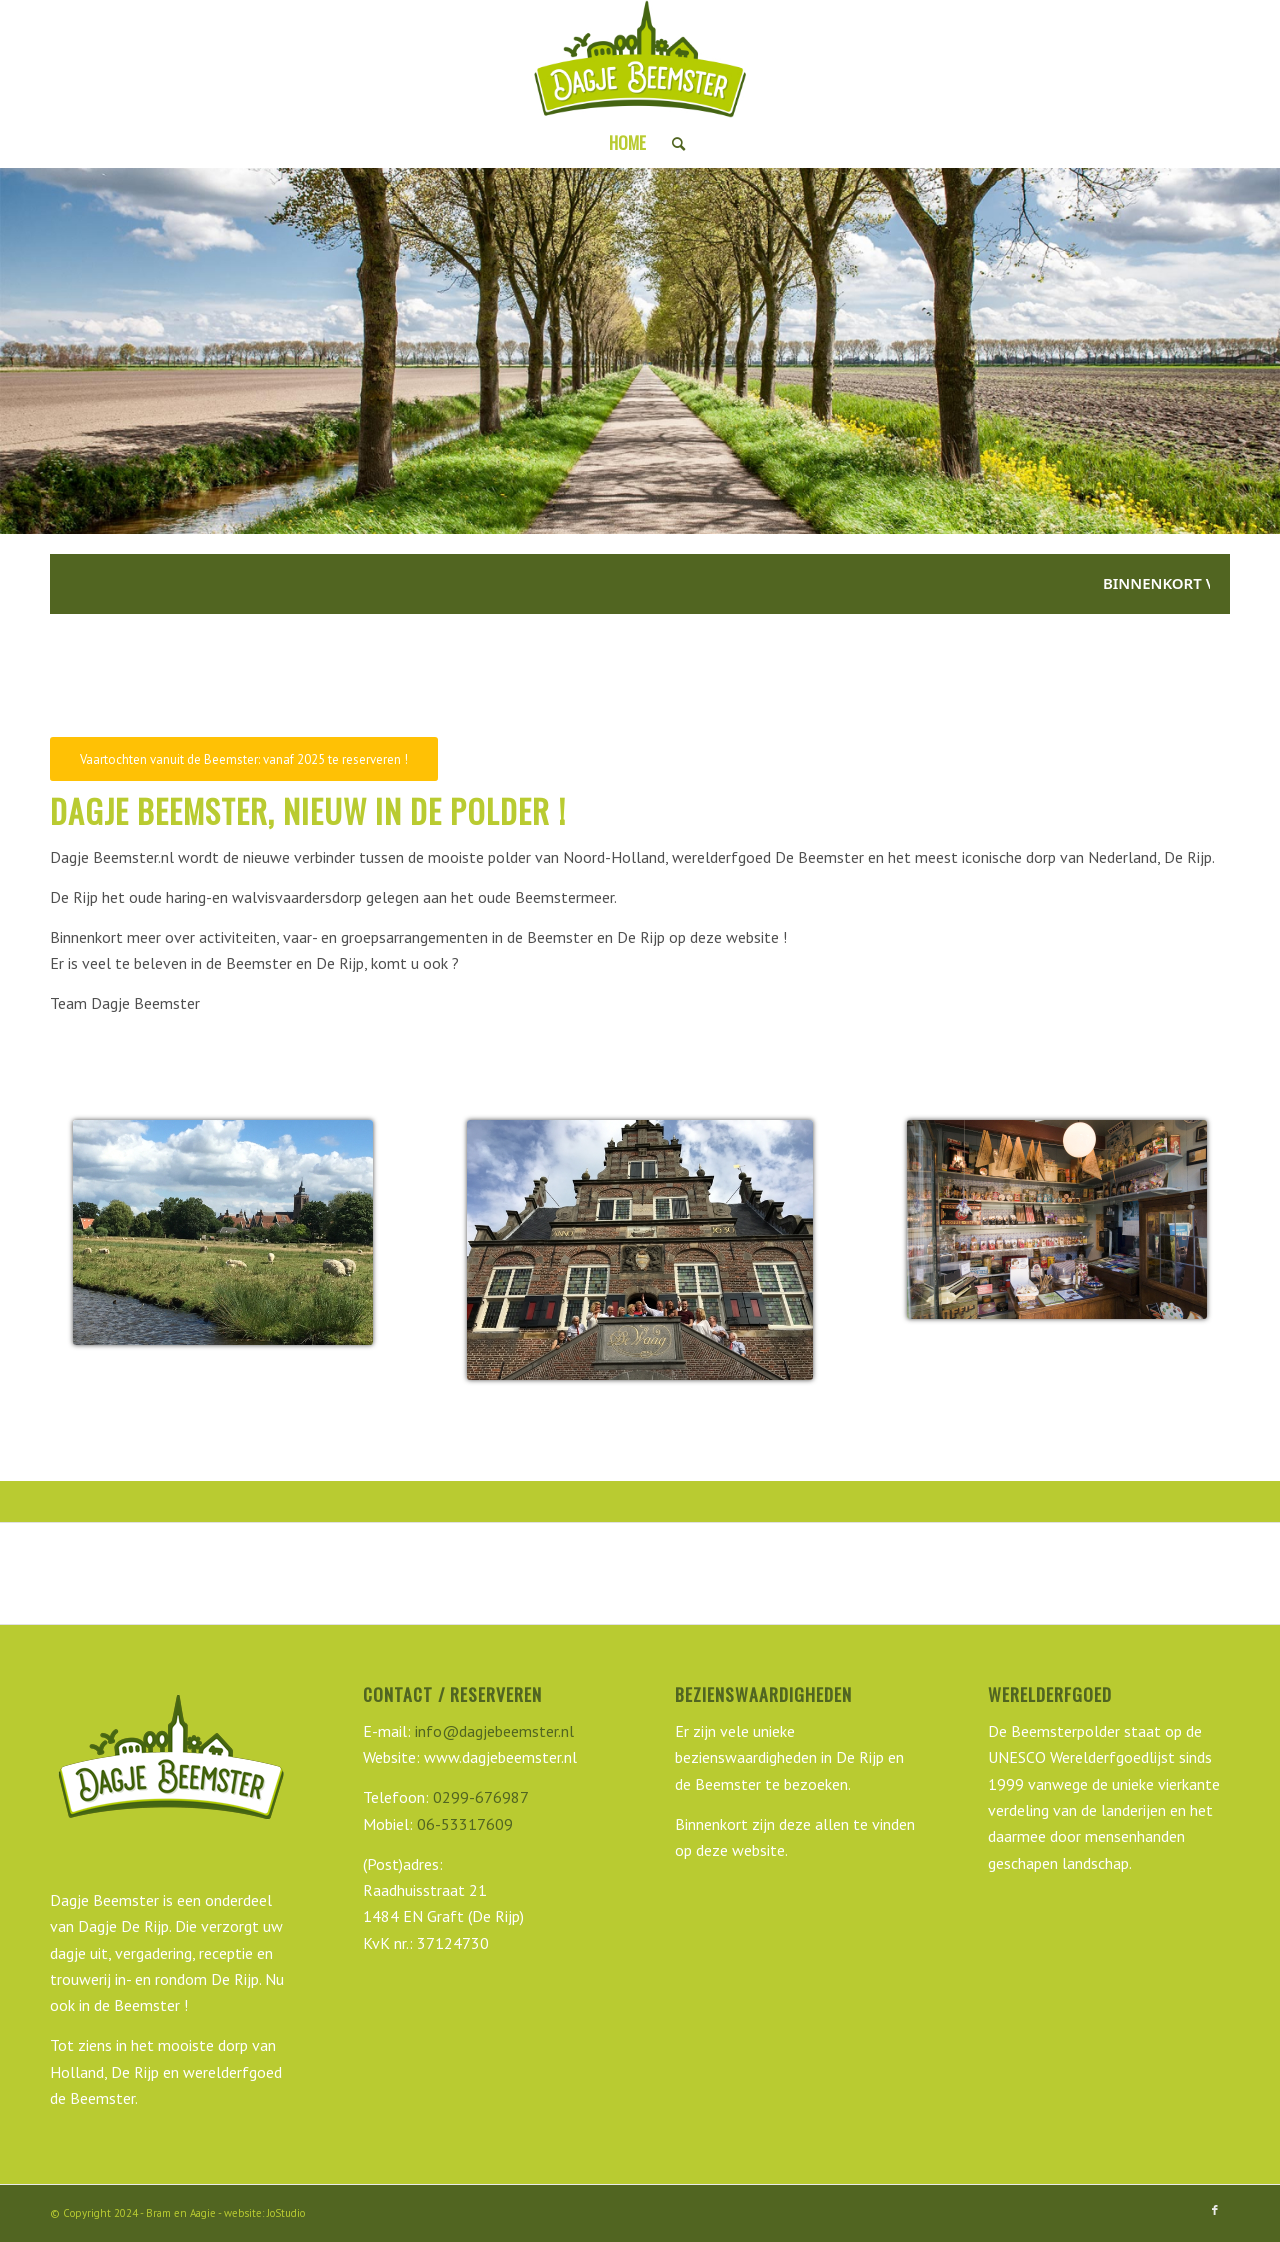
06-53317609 (465, 1824)
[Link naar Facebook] (1215, 2210)
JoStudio (286, 2213)
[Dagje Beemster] (640, 59)
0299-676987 (481, 1797)
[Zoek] (672, 143)
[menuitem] (627, 143)
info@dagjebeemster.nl (492, 1731)
